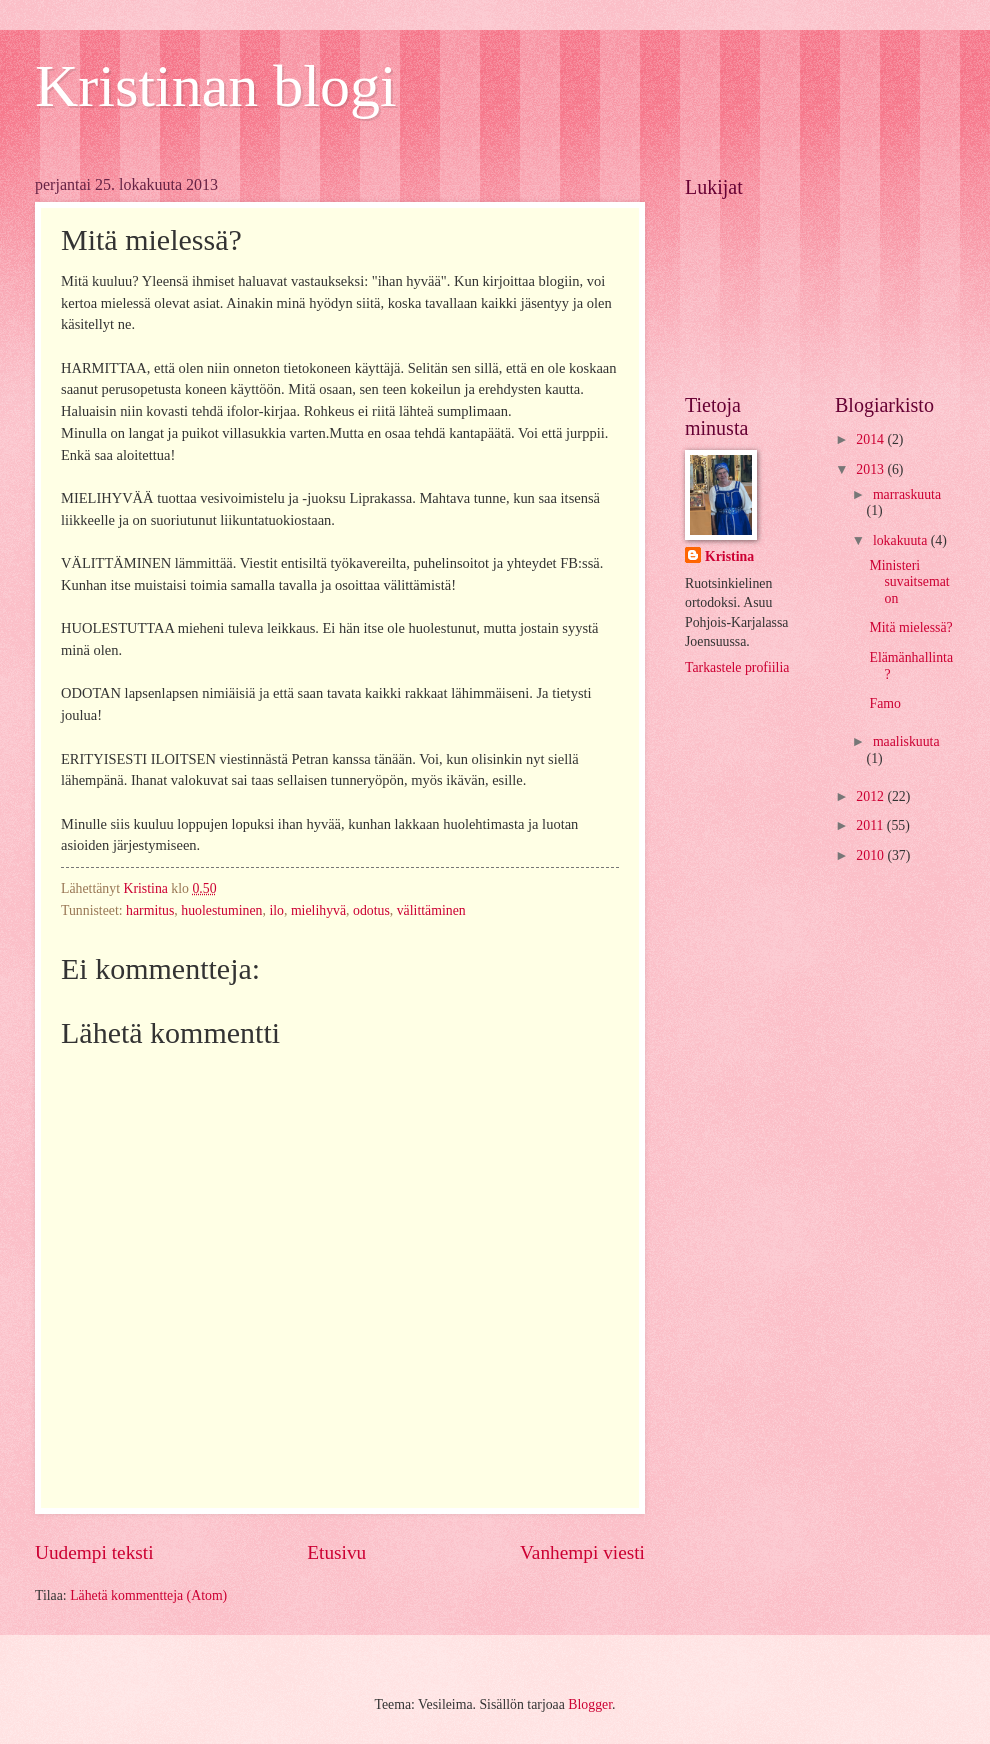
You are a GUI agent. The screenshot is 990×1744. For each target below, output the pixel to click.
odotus (371, 910)
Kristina (729, 556)
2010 (871, 855)
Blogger (590, 1704)
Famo (884, 703)
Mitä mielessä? (910, 627)
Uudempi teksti (94, 1552)
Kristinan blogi (216, 86)
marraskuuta (907, 494)
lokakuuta (902, 540)
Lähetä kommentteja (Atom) (148, 1595)
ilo (276, 910)
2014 (871, 439)
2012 (871, 796)
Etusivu (336, 1552)
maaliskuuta (906, 741)
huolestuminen (221, 910)
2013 (871, 469)
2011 (871, 825)
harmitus (150, 910)
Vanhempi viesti (582, 1552)
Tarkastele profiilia (737, 667)
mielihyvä (318, 910)
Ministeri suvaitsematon (909, 582)
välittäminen (431, 910)
